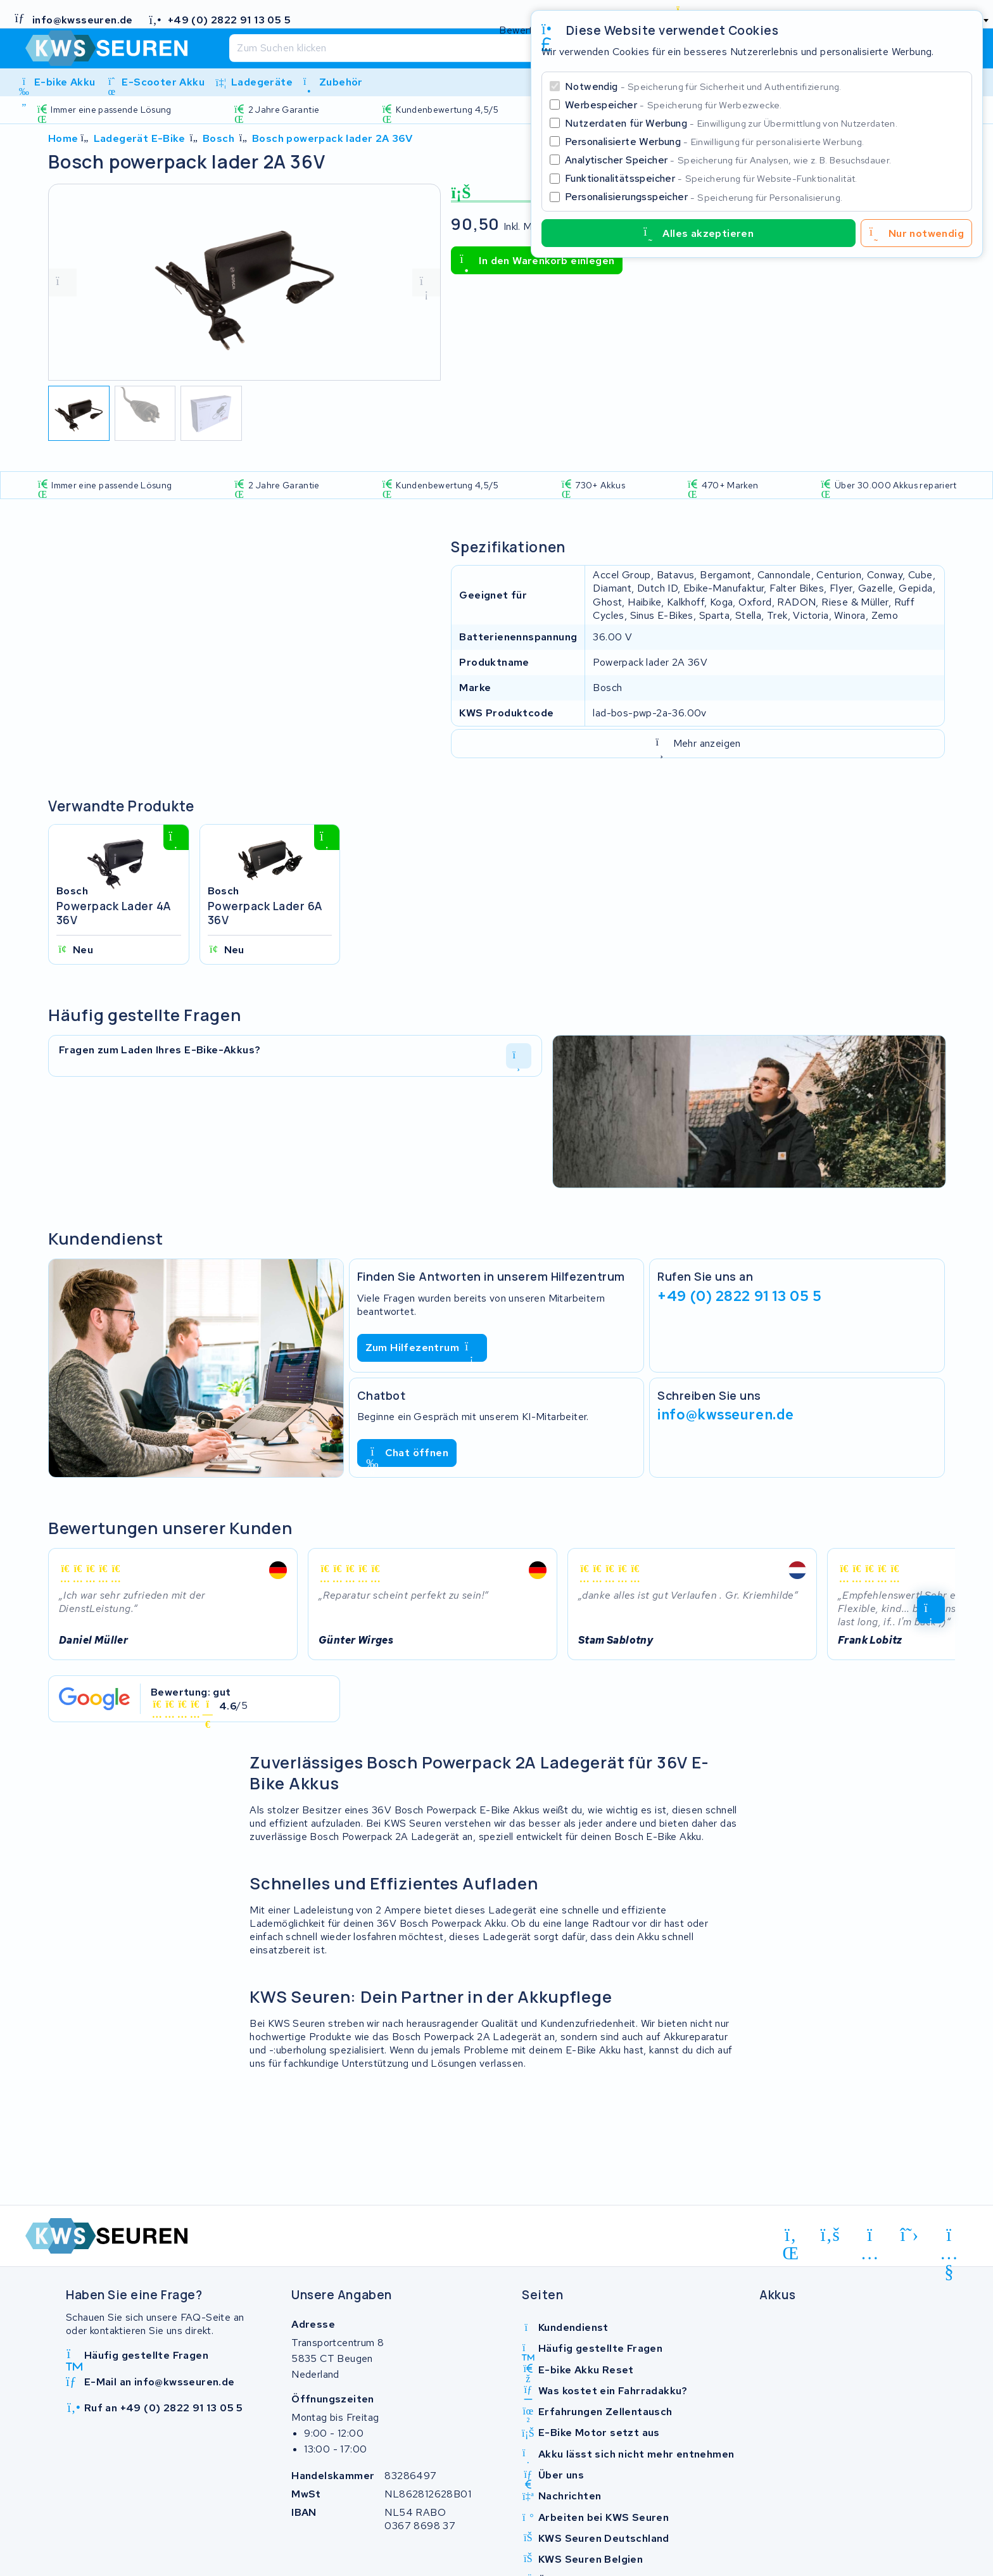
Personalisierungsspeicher (703, 196)
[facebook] (830, 2235)
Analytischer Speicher (728, 160)
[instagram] (870, 2237)
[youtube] (949, 2237)
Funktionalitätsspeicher (711, 178)
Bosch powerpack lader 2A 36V (332, 138)
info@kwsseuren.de (725, 1414)
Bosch (218, 138)
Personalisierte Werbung (714, 141)
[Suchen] (468, 48)
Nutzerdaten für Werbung (731, 123)
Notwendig (703, 86)
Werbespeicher (673, 104)
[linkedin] (790, 2237)
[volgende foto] (426, 282)
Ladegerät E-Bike (139, 138)
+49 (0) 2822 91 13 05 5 (739, 1295)
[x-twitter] (909, 2235)
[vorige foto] (63, 282)
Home (63, 138)
